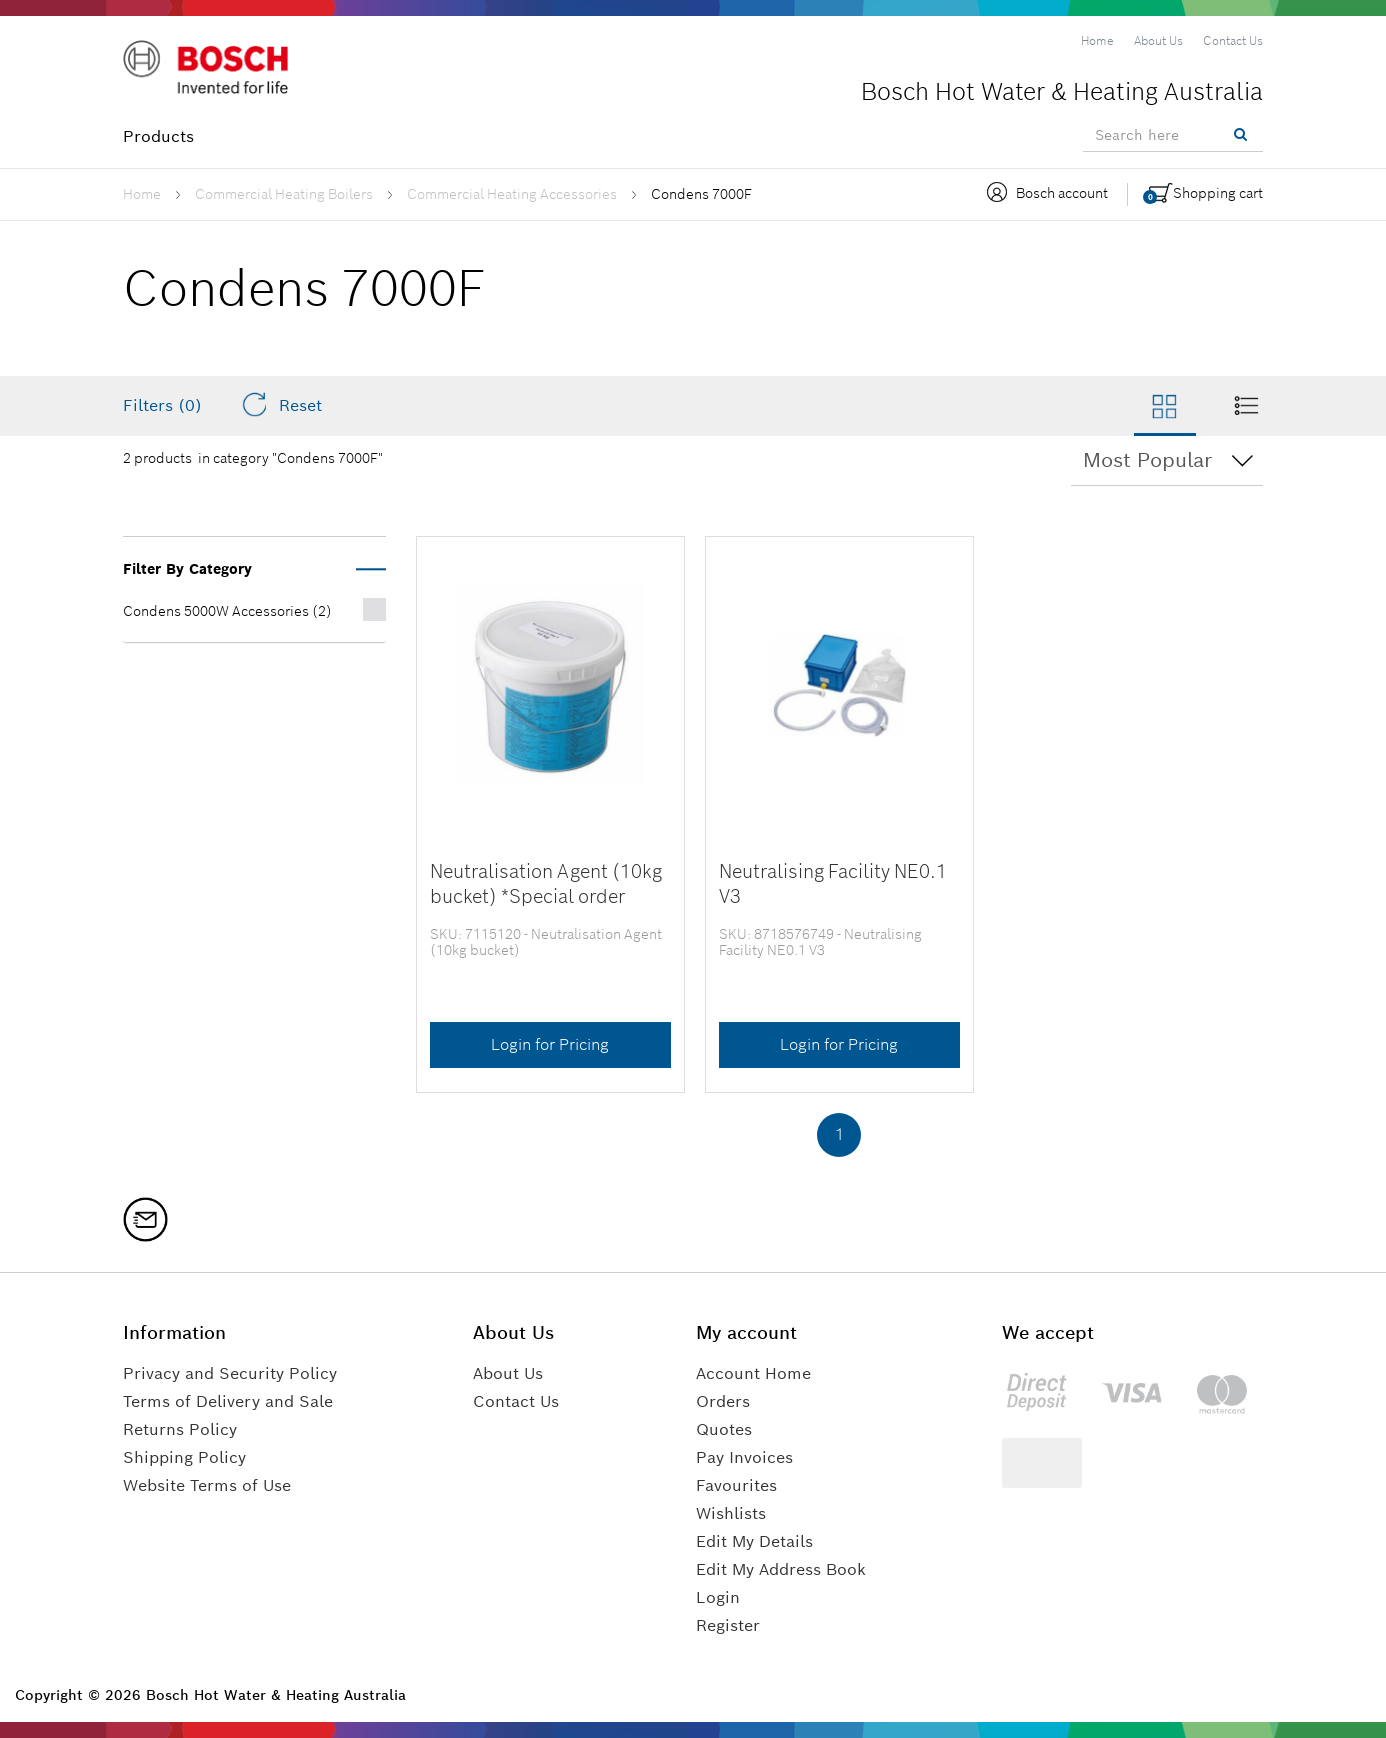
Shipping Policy (184, 1457)
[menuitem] (1097, 41)
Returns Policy (180, 1429)
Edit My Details (754, 1541)
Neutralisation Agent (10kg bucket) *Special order (546, 883)
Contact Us (516, 1401)
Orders (723, 1401)
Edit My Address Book (781, 1569)
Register (728, 1625)
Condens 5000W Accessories (227, 611)
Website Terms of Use (207, 1485)
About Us (508, 1373)
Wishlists (731, 1513)
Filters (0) (162, 405)
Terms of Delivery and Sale (228, 1401)
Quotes (724, 1429)
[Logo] (208, 69)
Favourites (736, 1485)
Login (718, 1597)
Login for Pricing (550, 1044)
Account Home (753, 1373)
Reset (281, 405)
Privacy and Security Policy (230, 1373)
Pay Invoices (744, 1457)
